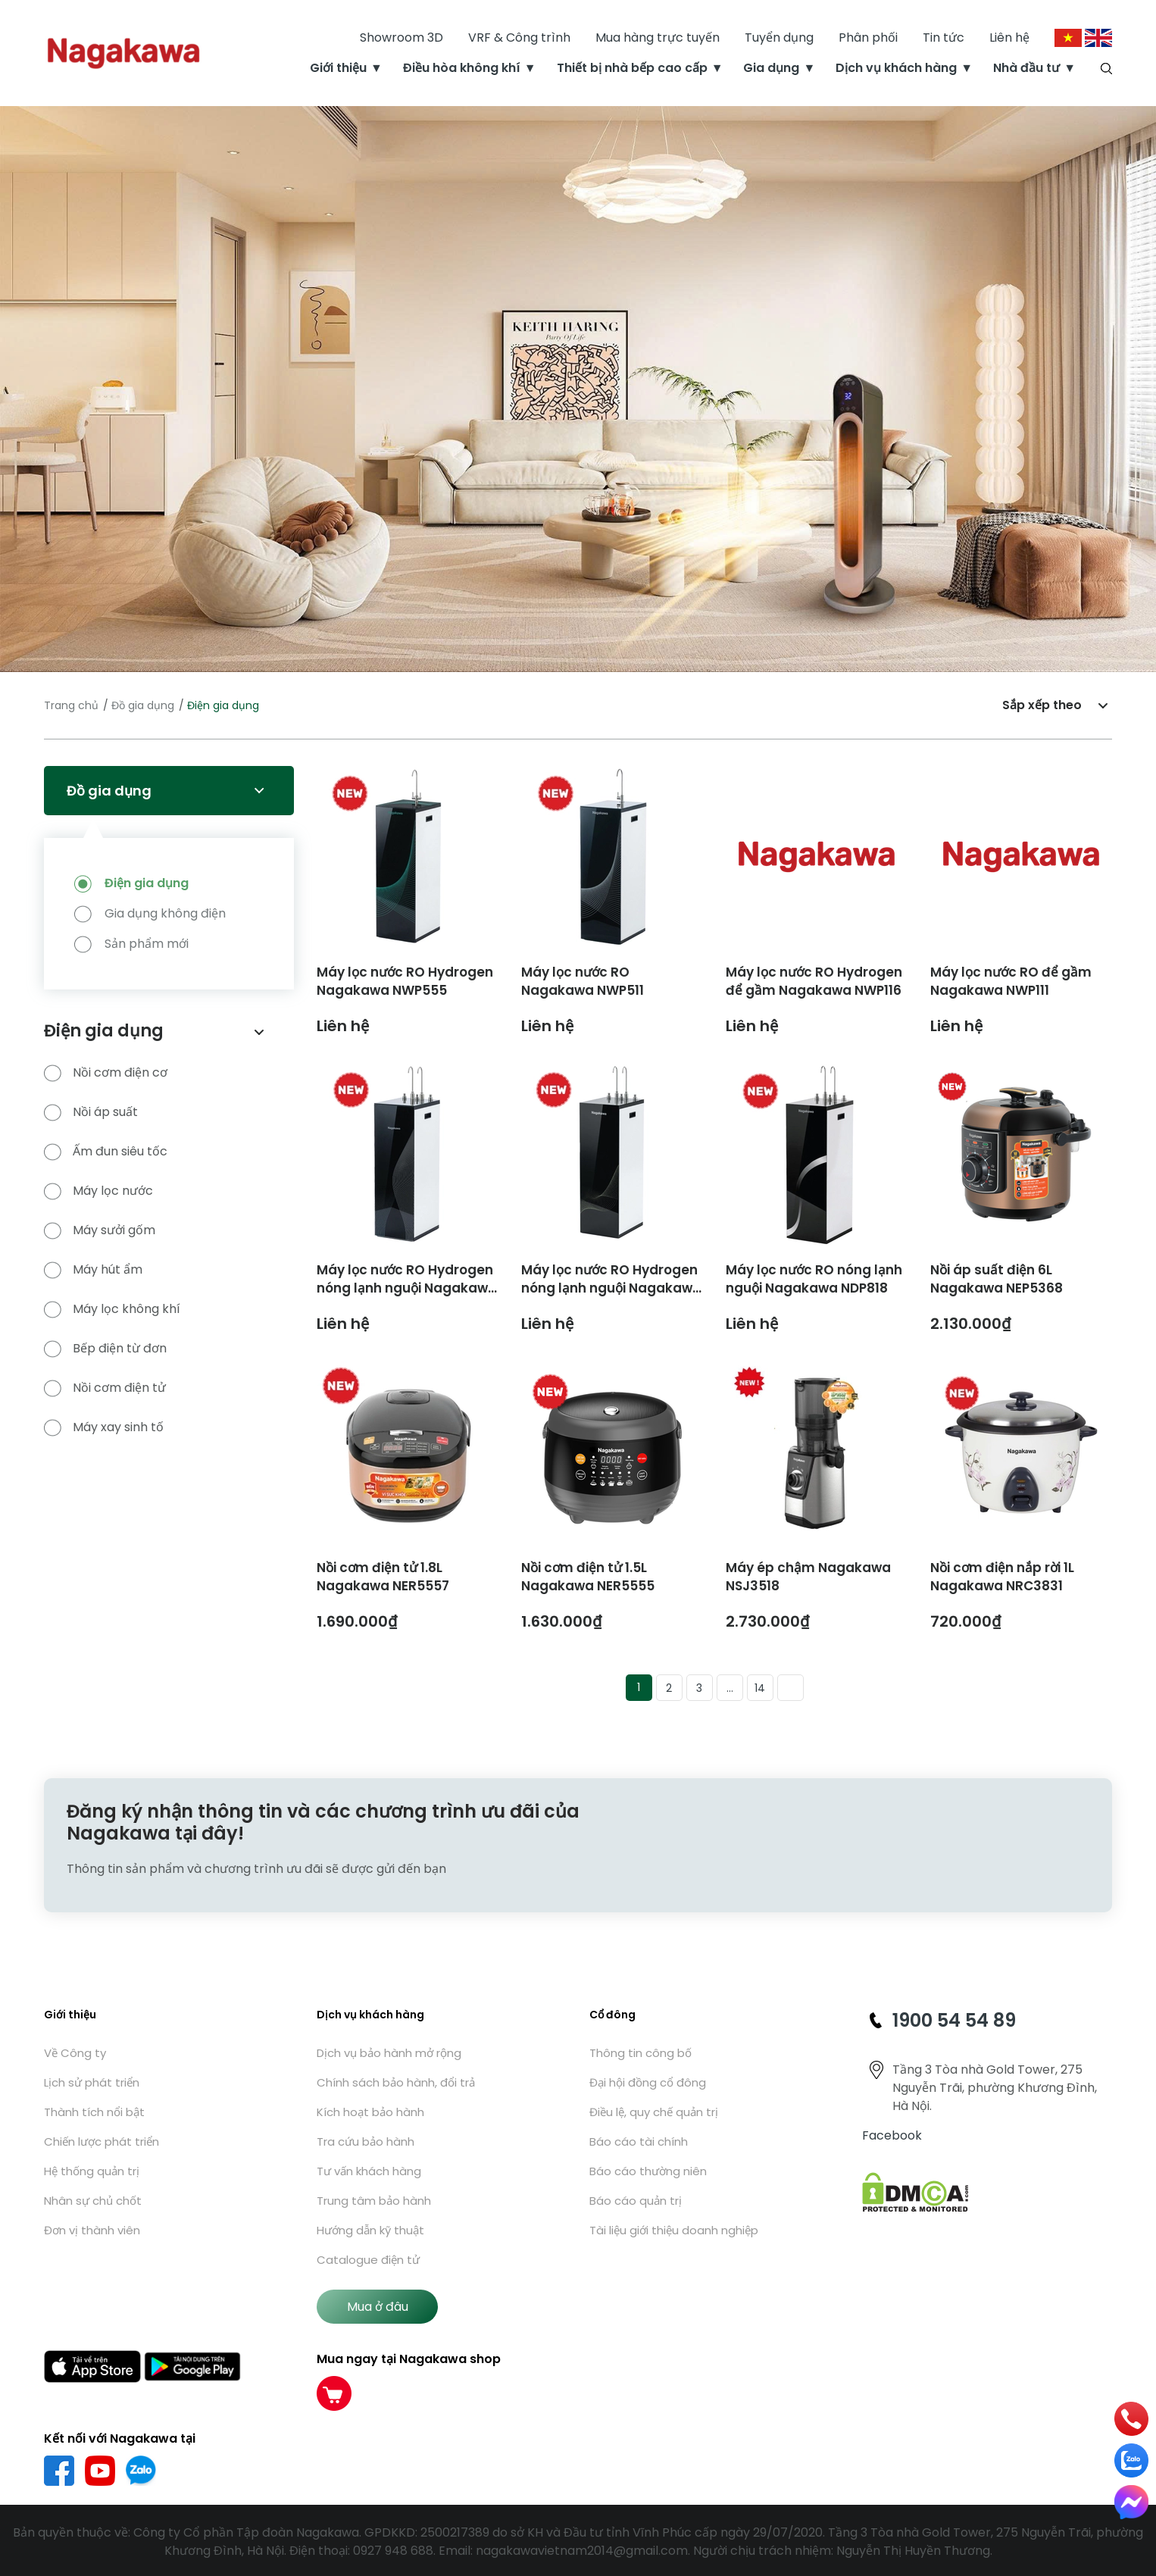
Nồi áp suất (91, 1112)
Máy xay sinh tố (104, 1427)
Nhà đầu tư (1026, 68)
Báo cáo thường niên (648, 2171)
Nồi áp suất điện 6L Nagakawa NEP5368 (996, 1279)
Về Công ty (75, 2053)
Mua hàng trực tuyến (657, 37)
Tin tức (943, 37)
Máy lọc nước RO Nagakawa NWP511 (582, 981)
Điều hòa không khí (461, 68)
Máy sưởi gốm (99, 1230)
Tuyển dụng (779, 37)
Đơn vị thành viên (92, 2230)
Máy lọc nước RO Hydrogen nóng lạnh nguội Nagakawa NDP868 (611, 1288)
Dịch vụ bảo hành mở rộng (389, 2053)
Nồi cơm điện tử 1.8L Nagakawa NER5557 (383, 1576)
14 (760, 1688)
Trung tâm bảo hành (374, 2201)
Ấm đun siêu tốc (105, 1152)
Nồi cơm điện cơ (105, 1073)
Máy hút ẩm (93, 1270)
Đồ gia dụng (142, 705)
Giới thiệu (338, 68)
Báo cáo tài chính (638, 2141)
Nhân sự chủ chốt (93, 2201)
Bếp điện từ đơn (105, 1349)
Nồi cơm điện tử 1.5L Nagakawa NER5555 (588, 1576)
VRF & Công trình (519, 37)
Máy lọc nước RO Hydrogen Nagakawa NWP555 (405, 981)
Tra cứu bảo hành (365, 2141)
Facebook (892, 2135)
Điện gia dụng (147, 883)
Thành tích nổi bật (94, 2112)
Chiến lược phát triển (101, 2141)
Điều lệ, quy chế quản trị (653, 2112)
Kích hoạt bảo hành (370, 2112)
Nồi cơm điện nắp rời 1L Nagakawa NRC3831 (1002, 1576)
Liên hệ (1009, 37)
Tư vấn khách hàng (369, 2171)
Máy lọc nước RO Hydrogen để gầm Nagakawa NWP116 (814, 981)
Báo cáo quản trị (635, 2201)
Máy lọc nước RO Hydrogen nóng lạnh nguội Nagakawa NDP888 (407, 1288)
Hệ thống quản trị (91, 2171)
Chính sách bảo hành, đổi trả (396, 2082)
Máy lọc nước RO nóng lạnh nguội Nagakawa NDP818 (814, 1279)
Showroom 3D (401, 37)
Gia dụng (771, 68)
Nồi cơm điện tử (105, 1388)
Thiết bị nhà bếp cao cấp (632, 68)
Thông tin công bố (640, 2053)
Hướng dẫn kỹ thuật (370, 2230)
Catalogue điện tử (368, 2260)
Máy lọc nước (98, 1191)
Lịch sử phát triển (91, 2082)
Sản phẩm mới (147, 943)
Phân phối (868, 37)
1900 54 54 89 (954, 2020)
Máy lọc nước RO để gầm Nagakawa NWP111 (1011, 981)
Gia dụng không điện (165, 913)
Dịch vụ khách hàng (896, 68)
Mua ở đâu (377, 2306)
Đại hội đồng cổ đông (647, 2082)
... (729, 1688)
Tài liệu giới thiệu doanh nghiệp (673, 2230)
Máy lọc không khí (112, 1309)
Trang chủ (71, 705)
